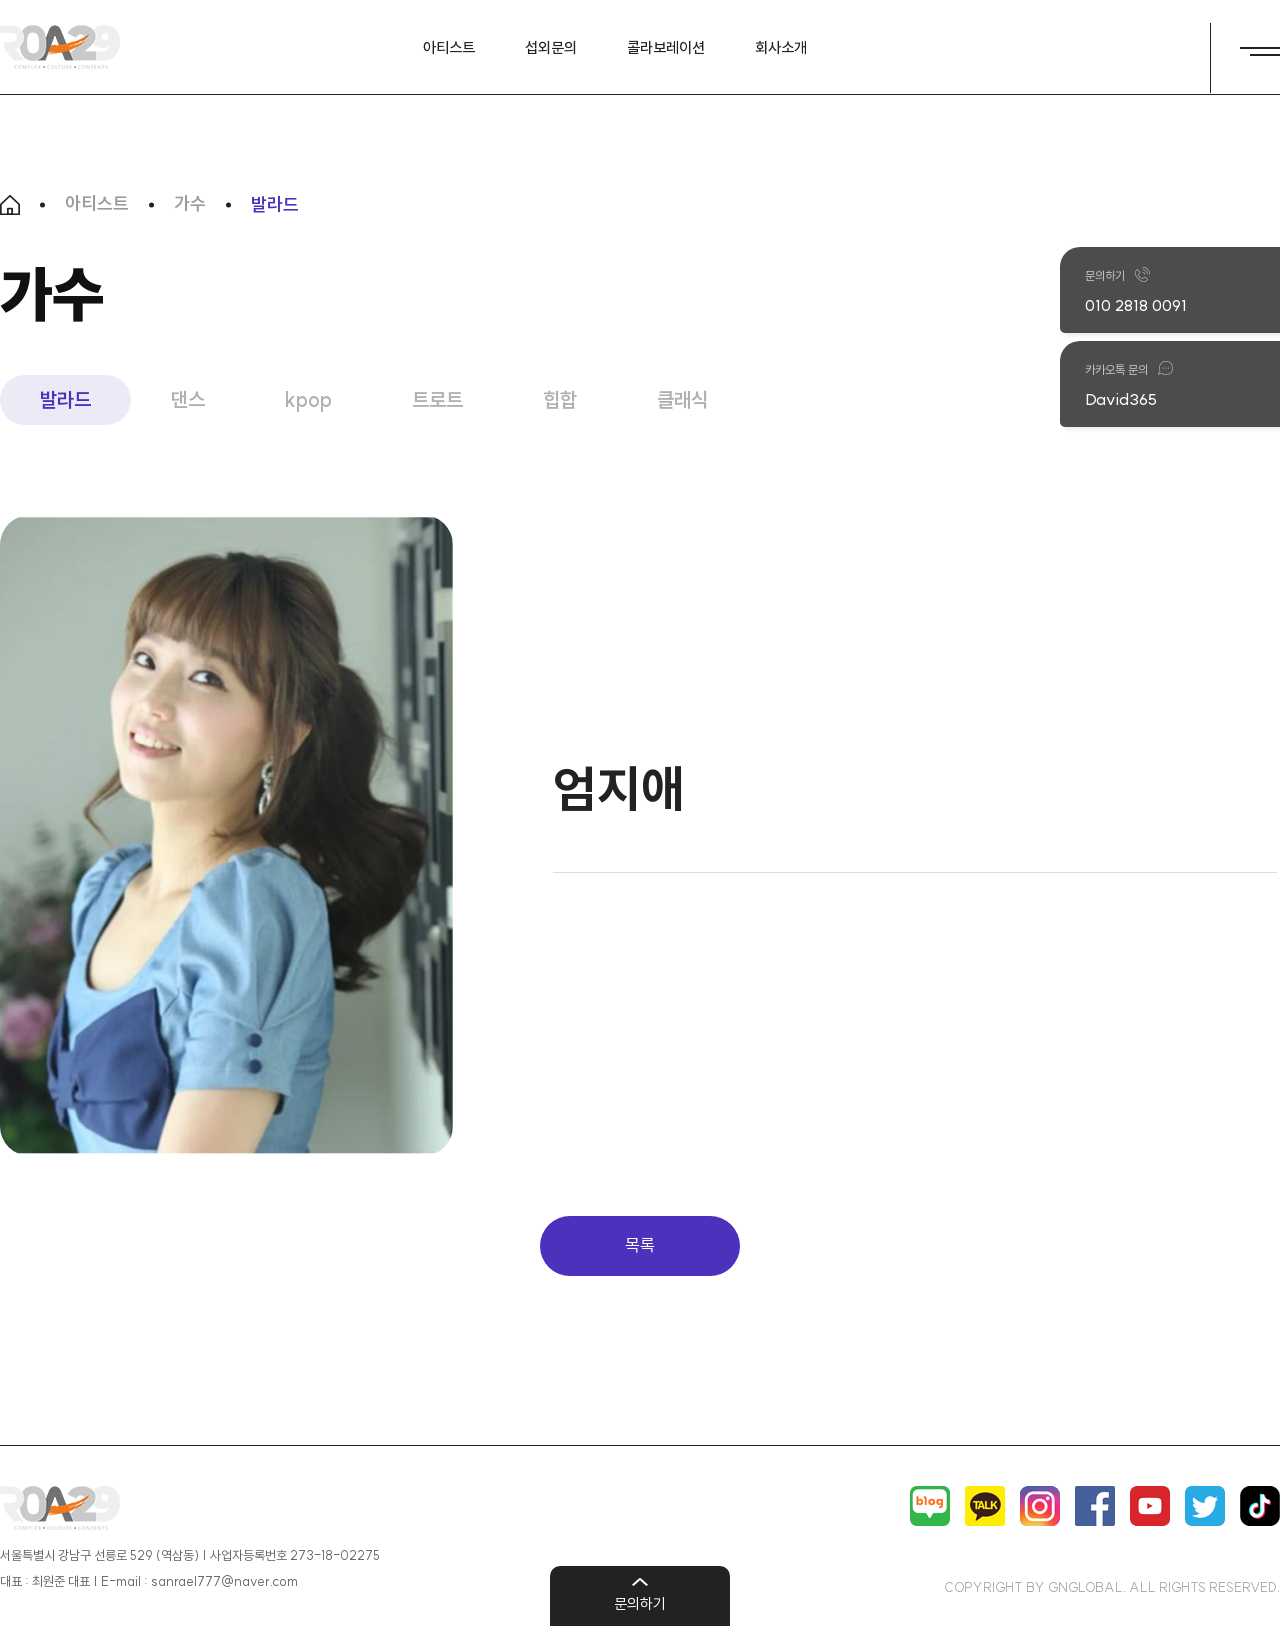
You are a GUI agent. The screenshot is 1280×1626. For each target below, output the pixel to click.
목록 (640, 1244)
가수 (190, 205)
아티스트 (97, 205)
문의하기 (640, 1603)
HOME (10, 205)
